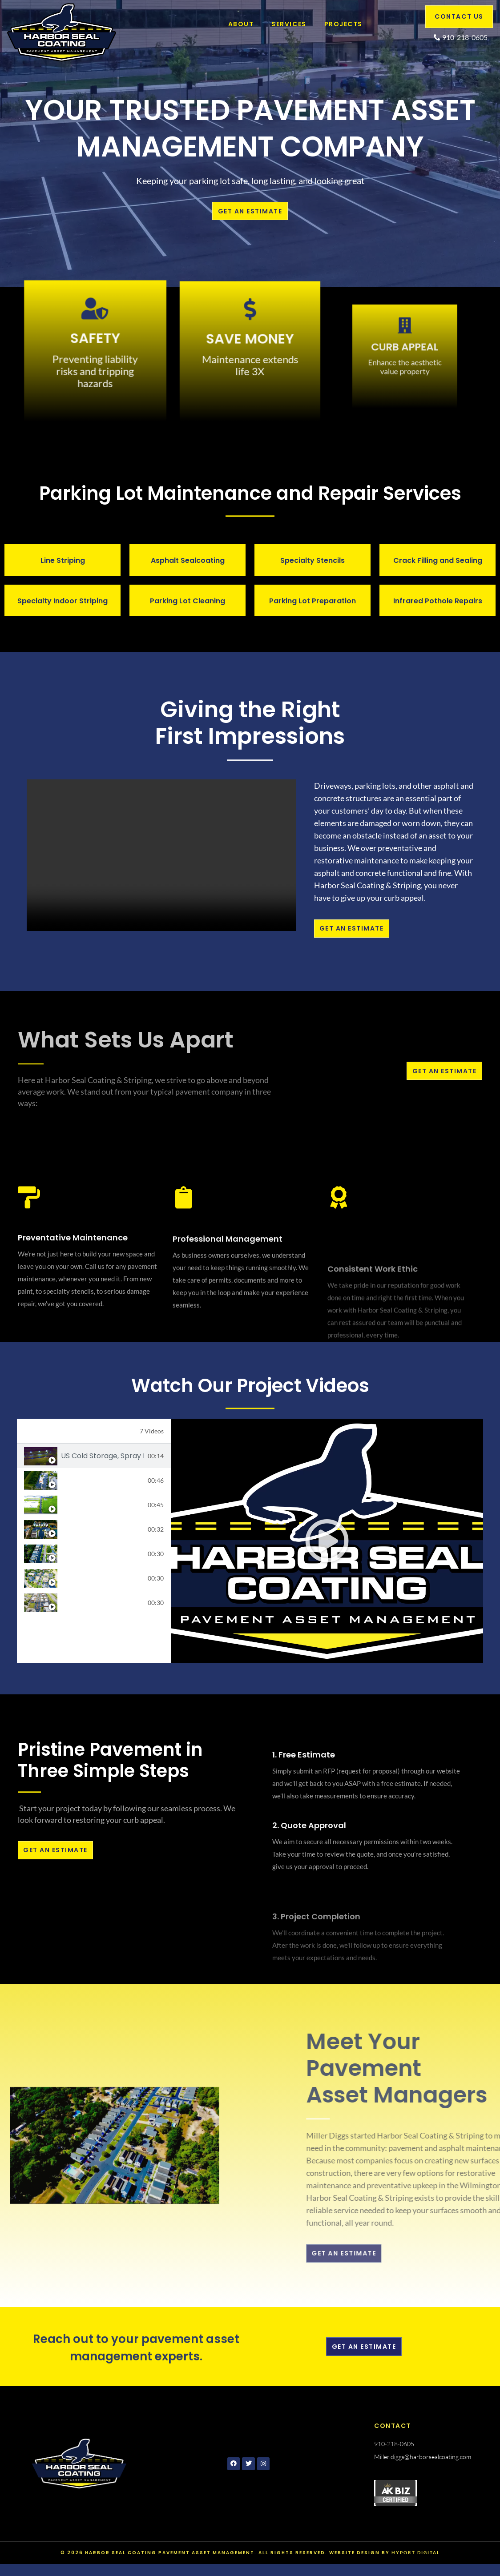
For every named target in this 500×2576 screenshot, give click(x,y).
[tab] (94, 1464)
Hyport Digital (415, 2564)
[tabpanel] (327, 1549)
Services (288, 24)
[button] (327, 1549)
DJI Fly (72, 1610)
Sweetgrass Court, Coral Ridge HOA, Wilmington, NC (102, 1537)
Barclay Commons (93, 1586)
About (240, 24)
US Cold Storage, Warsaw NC (102, 1513)
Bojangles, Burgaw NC (98, 1488)
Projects (342, 24)
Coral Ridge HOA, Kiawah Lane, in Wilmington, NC (102, 1562)
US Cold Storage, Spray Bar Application (102, 1464)
